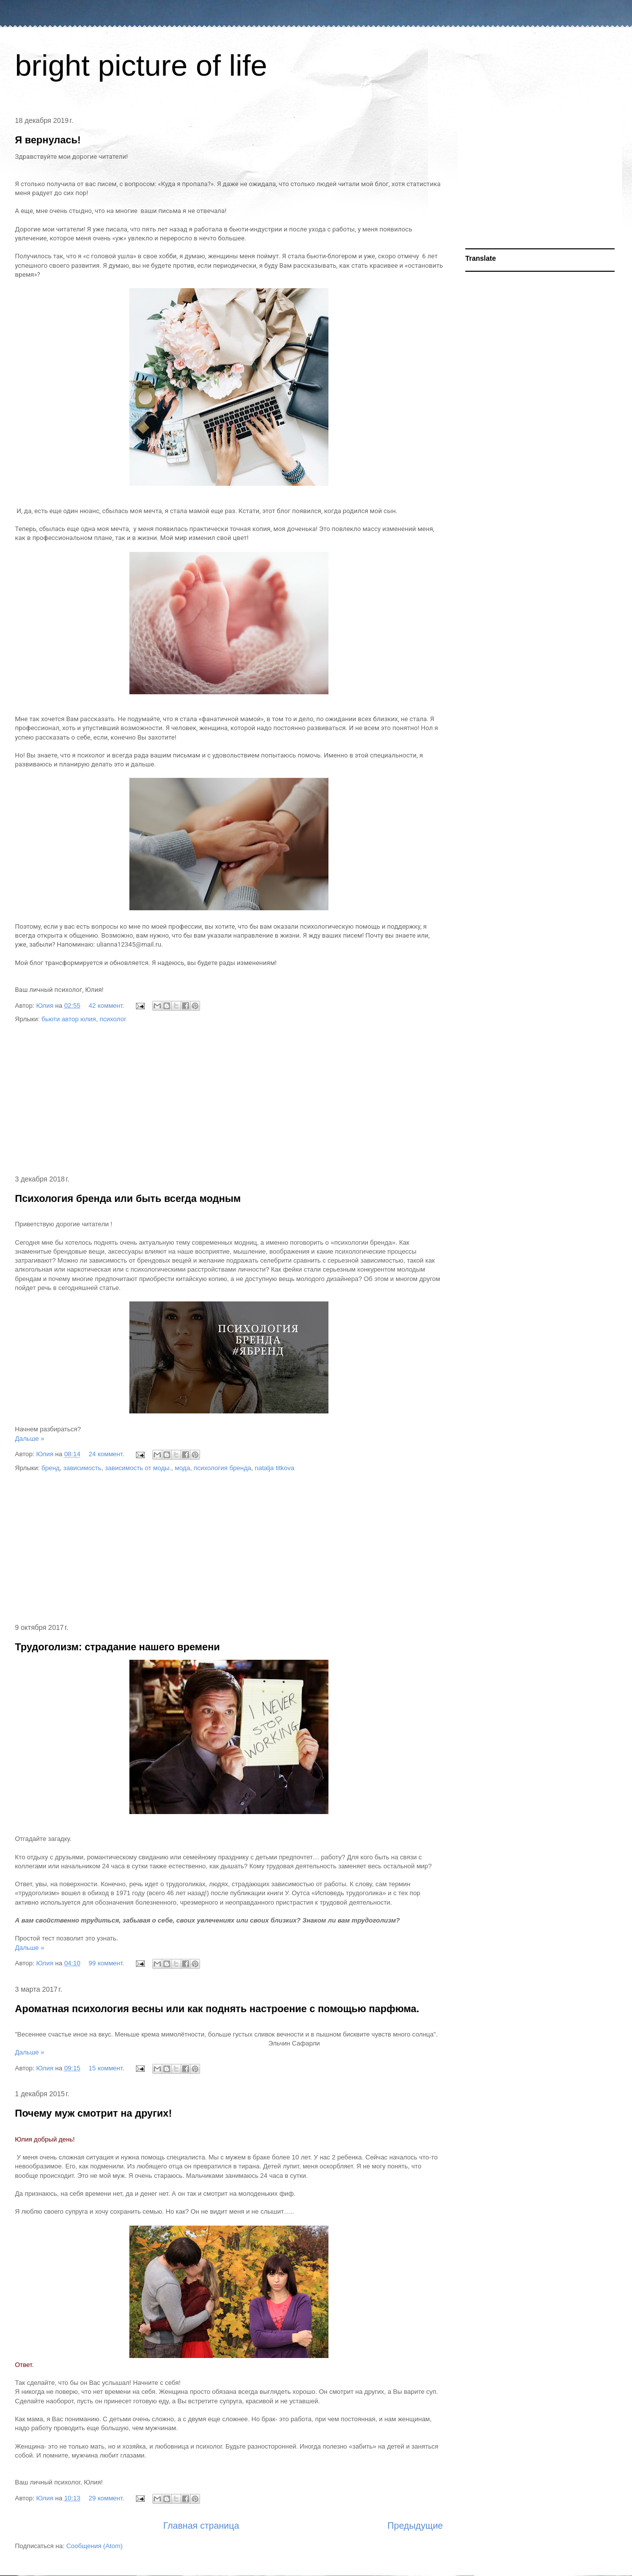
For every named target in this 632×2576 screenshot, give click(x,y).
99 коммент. (106, 1963)
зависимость (82, 1468)
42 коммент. (106, 1005)
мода (182, 1468)
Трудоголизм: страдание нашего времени (117, 1646)
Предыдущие (415, 2526)
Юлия (45, 1005)
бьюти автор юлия (68, 1019)
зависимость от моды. (138, 1468)
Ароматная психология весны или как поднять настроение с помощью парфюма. (217, 2008)
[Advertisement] (229, 1100)
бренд (50, 1468)
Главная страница (201, 2526)
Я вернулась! (48, 139)
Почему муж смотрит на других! (93, 2113)
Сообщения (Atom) (94, 2546)
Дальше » (29, 1438)
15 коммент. (106, 2068)
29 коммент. (106, 2498)
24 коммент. (106, 1454)
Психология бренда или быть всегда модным (128, 1198)
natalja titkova (275, 1468)
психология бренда (222, 1468)
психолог (113, 1019)
